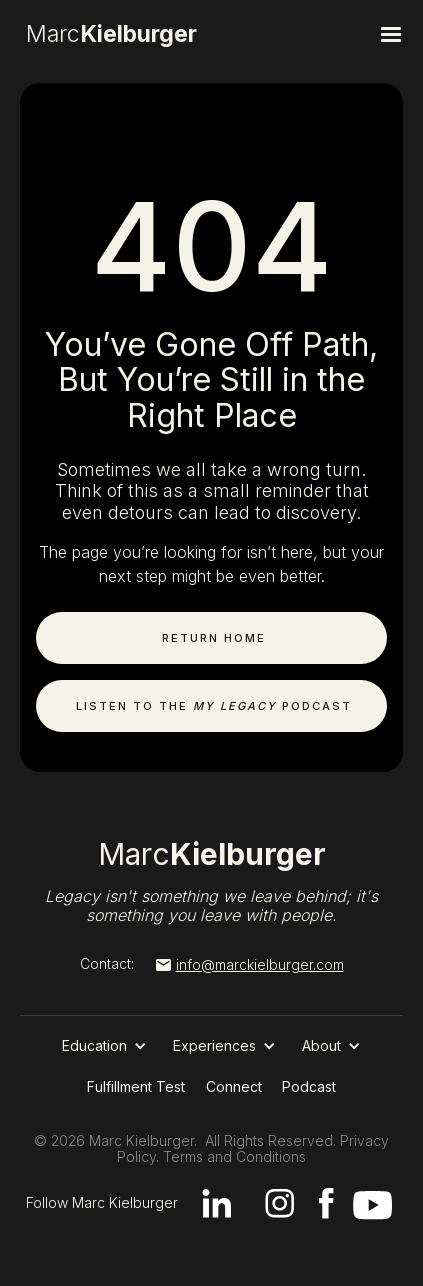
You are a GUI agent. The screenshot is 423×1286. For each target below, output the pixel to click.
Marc (212, 854)
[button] (348, 35)
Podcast (309, 1086)
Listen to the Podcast (214, 706)
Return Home (214, 638)
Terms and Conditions (234, 1156)
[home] (153, 35)
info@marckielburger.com (260, 964)
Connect (234, 1086)
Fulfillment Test (136, 1086)
